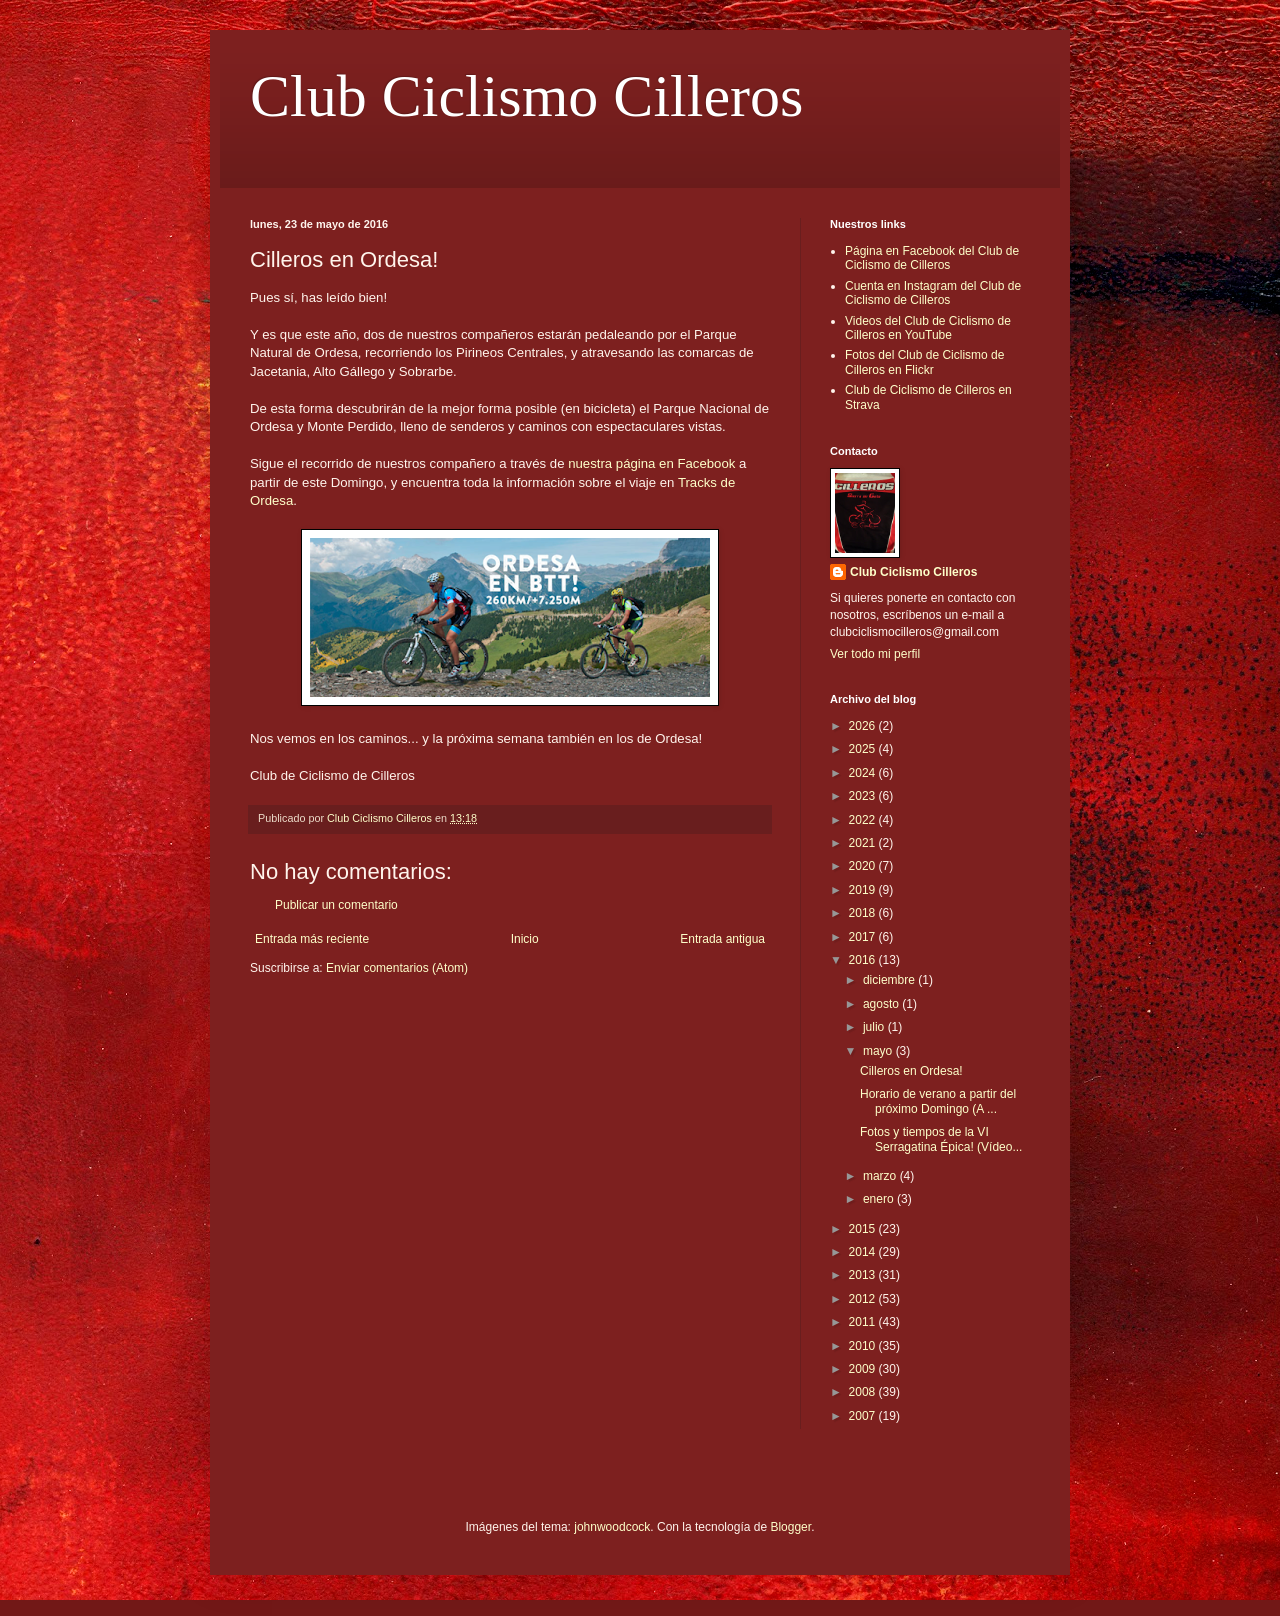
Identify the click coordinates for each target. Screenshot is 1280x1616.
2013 (864, 1275)
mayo (879, 1051)
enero (880, 1199)
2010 (864, 1346)
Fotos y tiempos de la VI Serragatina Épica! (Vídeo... (941, 1139)
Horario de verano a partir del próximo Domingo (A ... (938, 1101)
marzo (881, 1176)
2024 (864, 773)
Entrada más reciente (312, 939)
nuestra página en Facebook (651, 463)
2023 (864, 796)
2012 (864, 1299)
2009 (864, 1369)
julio (875, 1027)
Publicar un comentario (336, 905)
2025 (864, 749)
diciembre (890, 980)
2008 (864, 1392)
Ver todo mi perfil (875, 654)
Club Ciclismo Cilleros (526, 96)
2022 (864, 820)
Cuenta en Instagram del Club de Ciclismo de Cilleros (933, 293)
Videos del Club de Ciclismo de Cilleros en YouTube (928, 328)
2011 (864, 1322)
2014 (864, 1252)
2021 (864, 843)
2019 (864, 890)
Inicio (525, 939)
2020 (864, 866)
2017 (864, 937)
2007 (864, 1416)
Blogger (790, 1527)
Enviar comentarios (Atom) (397, 968)
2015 (864, 1229)
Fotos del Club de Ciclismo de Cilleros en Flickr (924, 362)
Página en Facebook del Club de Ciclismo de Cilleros (932, 258)
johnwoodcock (612, 1527)
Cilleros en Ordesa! (911, 1071)
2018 (864, 913)
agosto (882, 1004)
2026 (864, 726)
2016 (864, 960)
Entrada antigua (722, 939)
